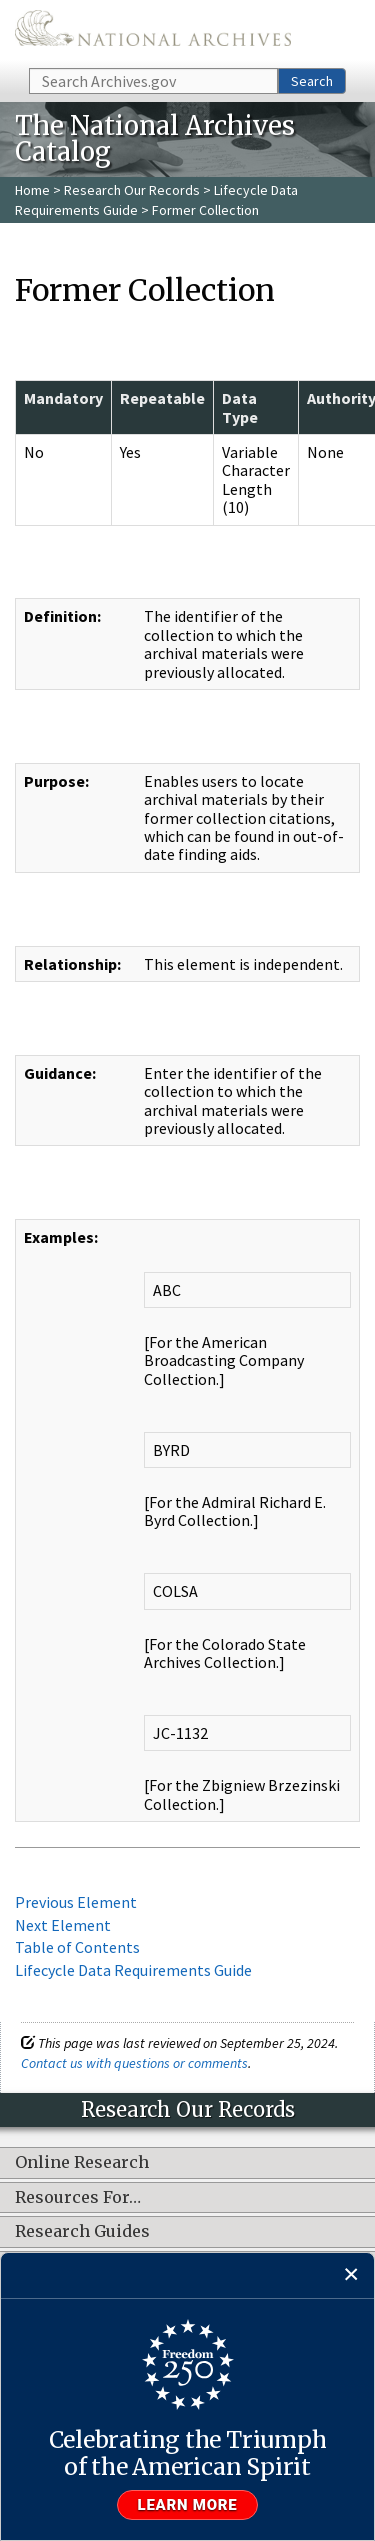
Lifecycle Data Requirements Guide (133, 1970)
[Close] (351, 2275)
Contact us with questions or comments (134, 2063)
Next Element (63, 1925)
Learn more (188, 2505)
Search (312, 81)
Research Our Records (132, 190)
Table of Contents (77, 1947)
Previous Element (76, 1902)
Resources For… (78, 2198)
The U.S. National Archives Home (153, 32)
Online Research (82, 2163)
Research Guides (82, 2232)
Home (32, 190)
